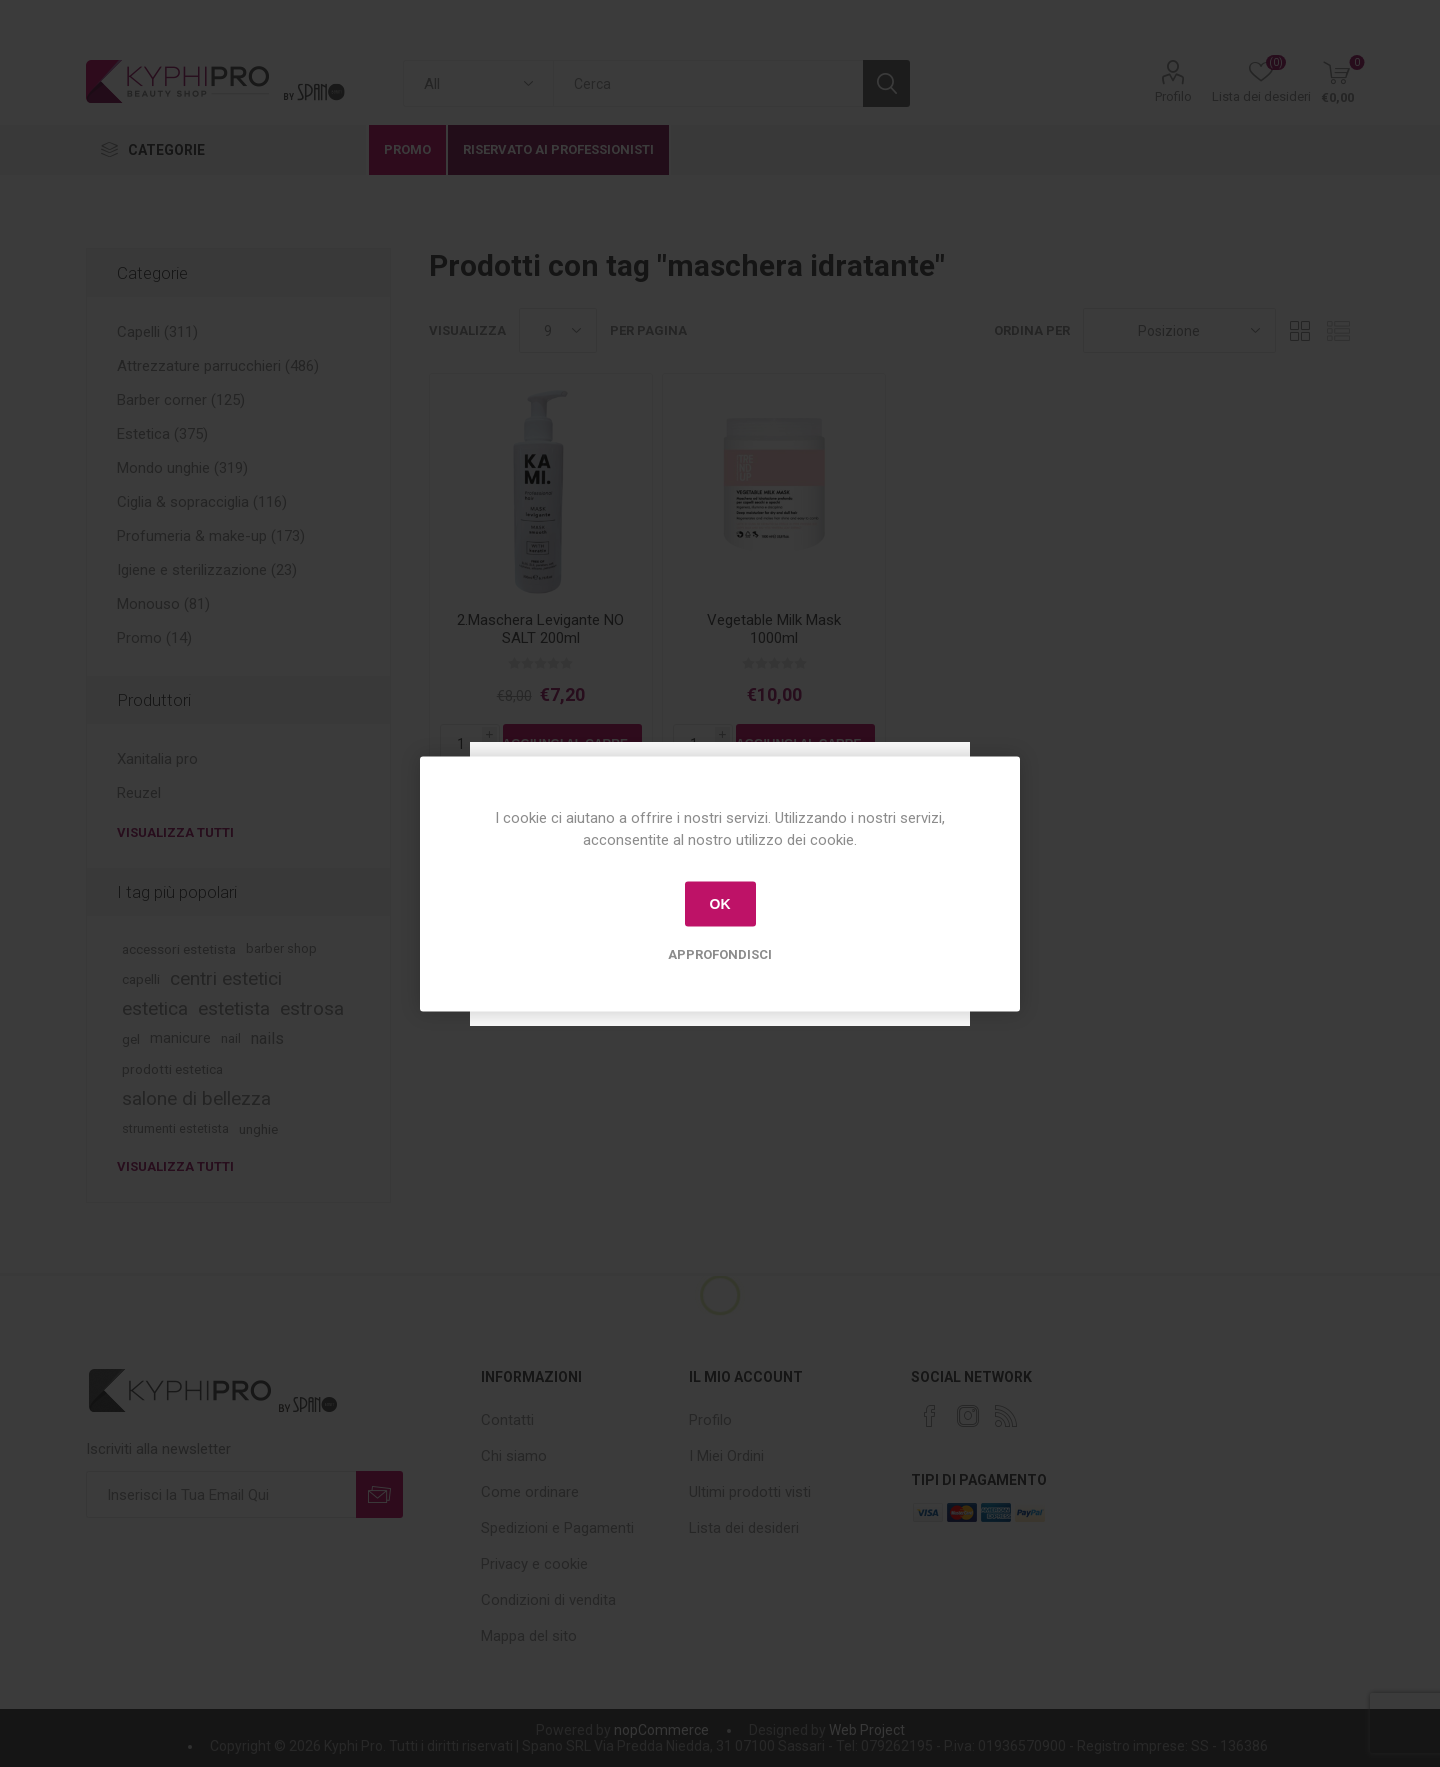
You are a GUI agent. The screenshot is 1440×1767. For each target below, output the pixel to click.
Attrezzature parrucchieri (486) (218, 366)
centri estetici (226, 978)
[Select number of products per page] (558, 330)
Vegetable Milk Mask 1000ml (774, 629)
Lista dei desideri (744, 1528)
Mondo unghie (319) (182, 468)
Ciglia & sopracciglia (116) (202, 502)
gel (131, 1039)
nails (267, 1038)
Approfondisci (720, 953)
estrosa (312, 1008)
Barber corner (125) (181, 400)
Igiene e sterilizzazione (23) (207, 570)
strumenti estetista (175, 1128)
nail (231, 1038)
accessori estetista (179, 949)
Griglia (1301, 330)
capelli (141, 979)
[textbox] (708, 83)
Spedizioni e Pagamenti (557, 1528)
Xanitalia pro (157, 759)
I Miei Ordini (726, 1456)
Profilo (1173, 96)
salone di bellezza (196, 1098)
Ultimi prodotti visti (750, 1492)
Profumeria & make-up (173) (211, 536)
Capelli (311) (157, 332)
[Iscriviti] (221, 1494)
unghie (258, 1129)
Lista (1339, 330)
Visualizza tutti (175, 832)
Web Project (867, 1730)
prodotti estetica (172, 1069)
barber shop (281, 948)
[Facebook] (930, 1416)
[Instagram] (968, 1416)
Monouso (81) (163, 604)
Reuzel (139, 793)
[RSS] (1006, 1416)
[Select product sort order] (1179, 330)
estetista (234, 1008)
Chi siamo (514, 1456)
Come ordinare (530, 1492)
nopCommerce (661, 1730)
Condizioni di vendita (548, 1600)
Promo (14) (154, 638)
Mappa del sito (529, 1636)
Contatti (507, 1420)
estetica (155, 1008)
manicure (180, 1038)
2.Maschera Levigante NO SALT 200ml (540, 629)
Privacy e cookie (534, 1564)
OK (720, 904)
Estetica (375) (162, 434)
